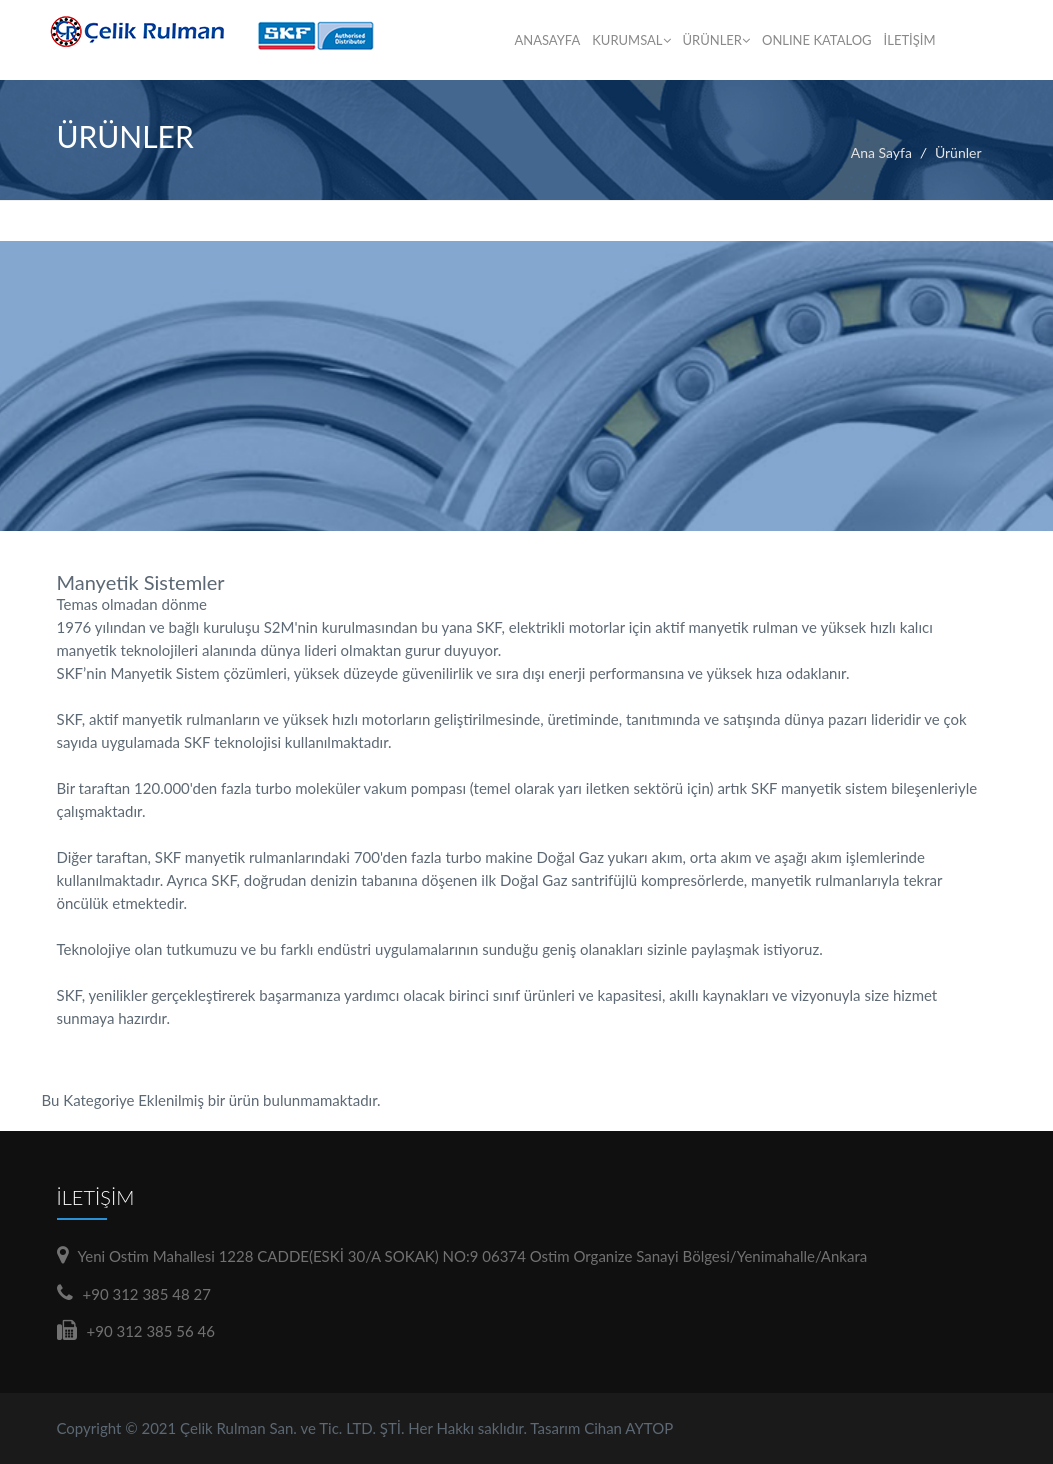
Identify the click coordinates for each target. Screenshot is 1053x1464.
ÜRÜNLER (716, 40)
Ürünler (958, 152)
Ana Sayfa (881, 152)
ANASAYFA (547, 40)
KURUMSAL (631, 40)
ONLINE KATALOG (817, 40)
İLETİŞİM (910, 40)
